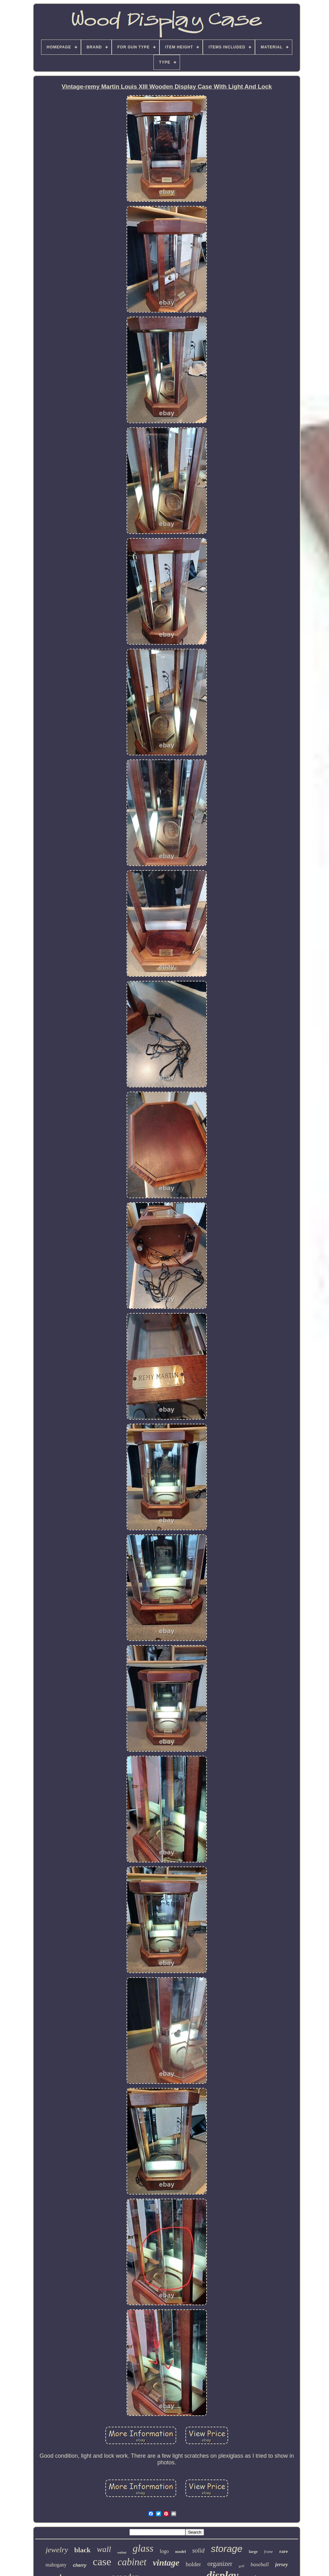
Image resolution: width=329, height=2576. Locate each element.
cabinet (132, 2561)
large (253, 2551)
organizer (219, 2563)
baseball (260, 2564)
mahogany (56, 2564)
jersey (281, 2564)
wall (104, 2549)
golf (241, 2566)
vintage (166, 2562)
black (82, 2550)
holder (193, 2564)
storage (226, 2548)
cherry (79, 2565)
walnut (121, 2552)
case (102, 2561)
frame (268, 2551)
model (180, 2551)
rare (283, 2551)
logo (164, 2551)
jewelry (57, 2550)
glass (143, 2548)
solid (198, 2550)
